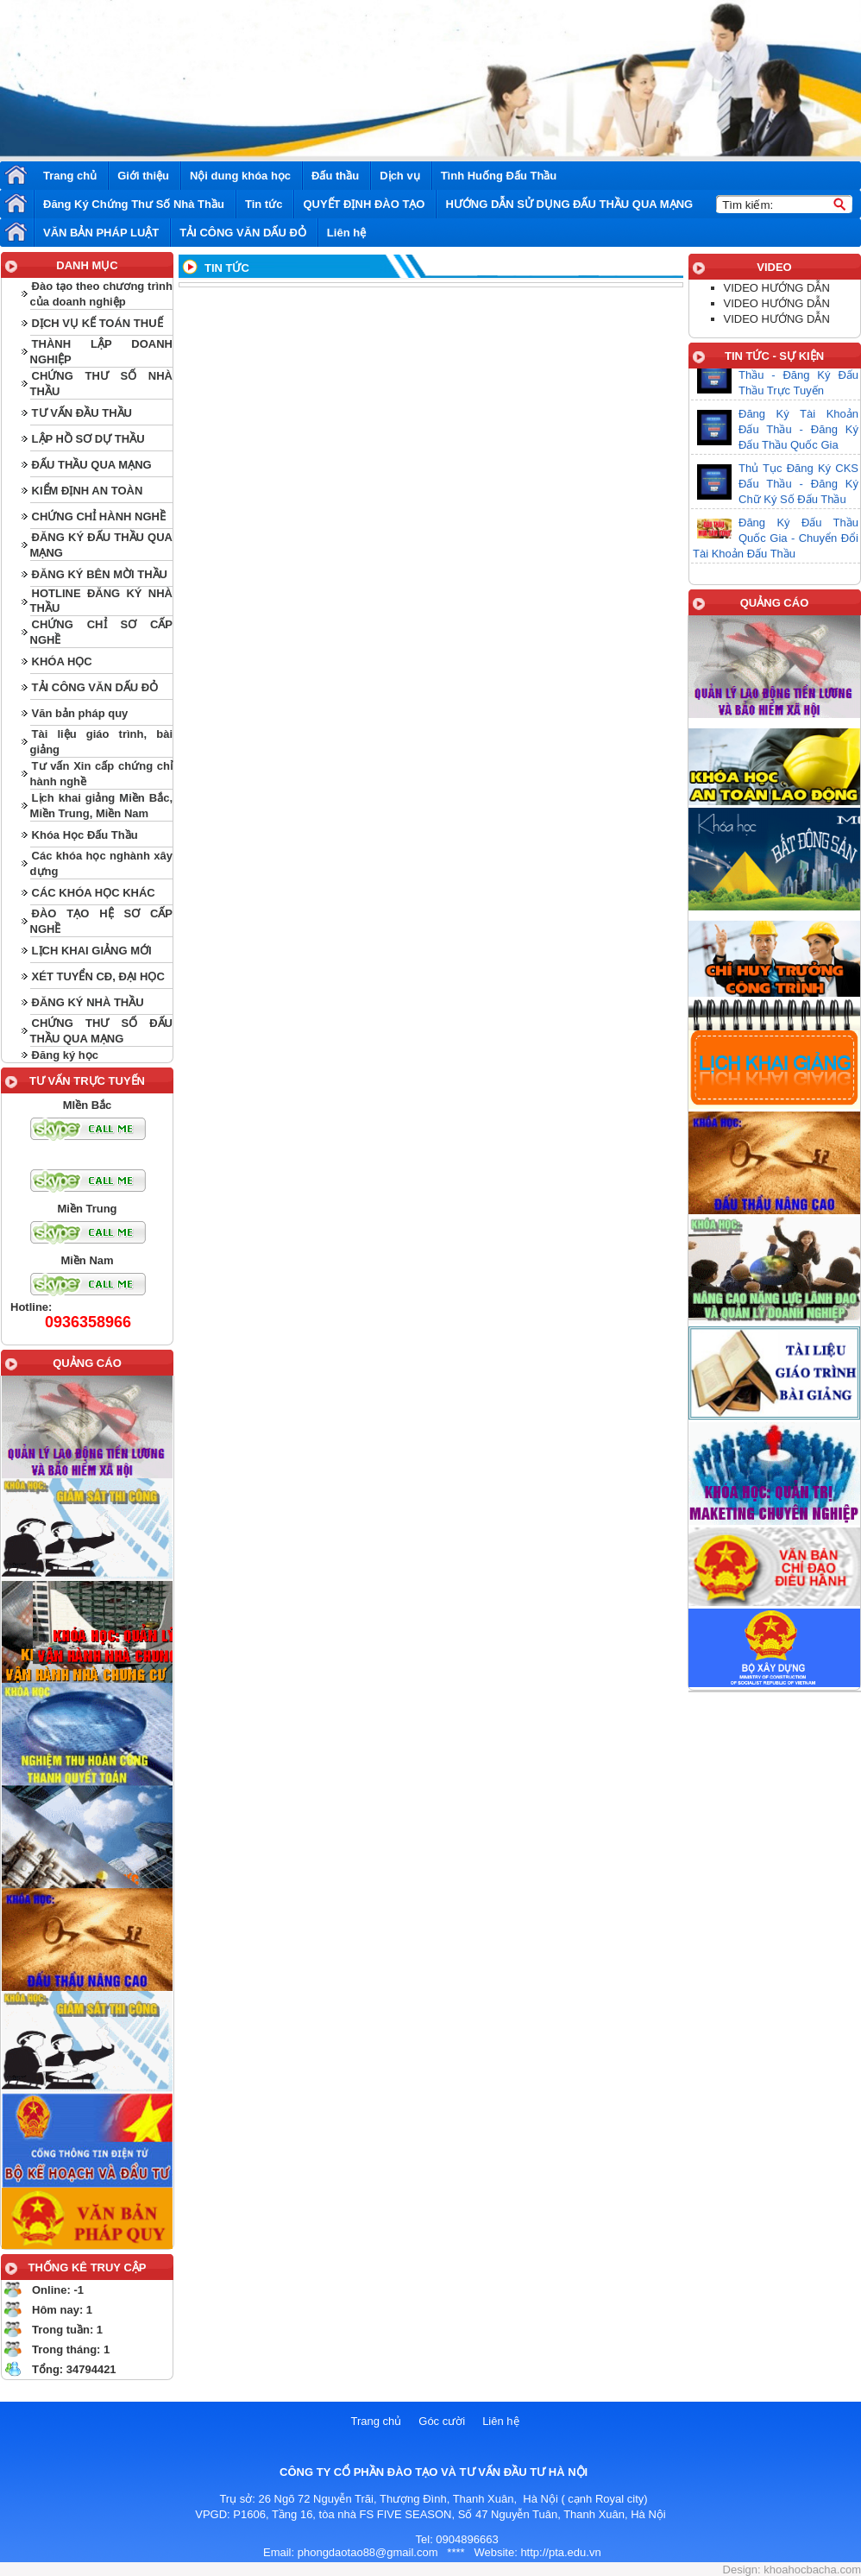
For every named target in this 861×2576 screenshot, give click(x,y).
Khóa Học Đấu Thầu (85, 834)
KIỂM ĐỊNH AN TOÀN (87, 490)
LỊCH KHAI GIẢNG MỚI (92, 950)
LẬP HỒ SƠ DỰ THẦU (88, 438)
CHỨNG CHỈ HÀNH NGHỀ (99, 516)
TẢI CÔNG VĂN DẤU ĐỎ (242, 232)
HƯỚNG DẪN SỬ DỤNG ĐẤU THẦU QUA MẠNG (569, 204)
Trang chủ (70, 175)
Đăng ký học (65, 1055)
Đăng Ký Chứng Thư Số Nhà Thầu (133, 204)
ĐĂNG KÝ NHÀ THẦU (88, 1002)
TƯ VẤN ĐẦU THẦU (82, 412)
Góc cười (441, 2421)
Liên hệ (346, 232)
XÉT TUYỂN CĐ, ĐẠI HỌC (98, 976)
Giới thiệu (143, 175)
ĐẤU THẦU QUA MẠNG (92, 464)
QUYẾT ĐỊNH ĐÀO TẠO (363, 204)
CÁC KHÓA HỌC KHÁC (93, 892)
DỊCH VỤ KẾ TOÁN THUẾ (97, 323)
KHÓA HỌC (62, 661)
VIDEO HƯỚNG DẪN (777, 287)
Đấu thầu (335, 175)
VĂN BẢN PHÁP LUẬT (101, 232)
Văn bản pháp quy (80, 713)
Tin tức (263, 204)
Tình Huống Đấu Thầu (499, 175)
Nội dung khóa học (240, 175)
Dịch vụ (399, 175)
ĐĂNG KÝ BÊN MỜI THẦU (99, 574)
